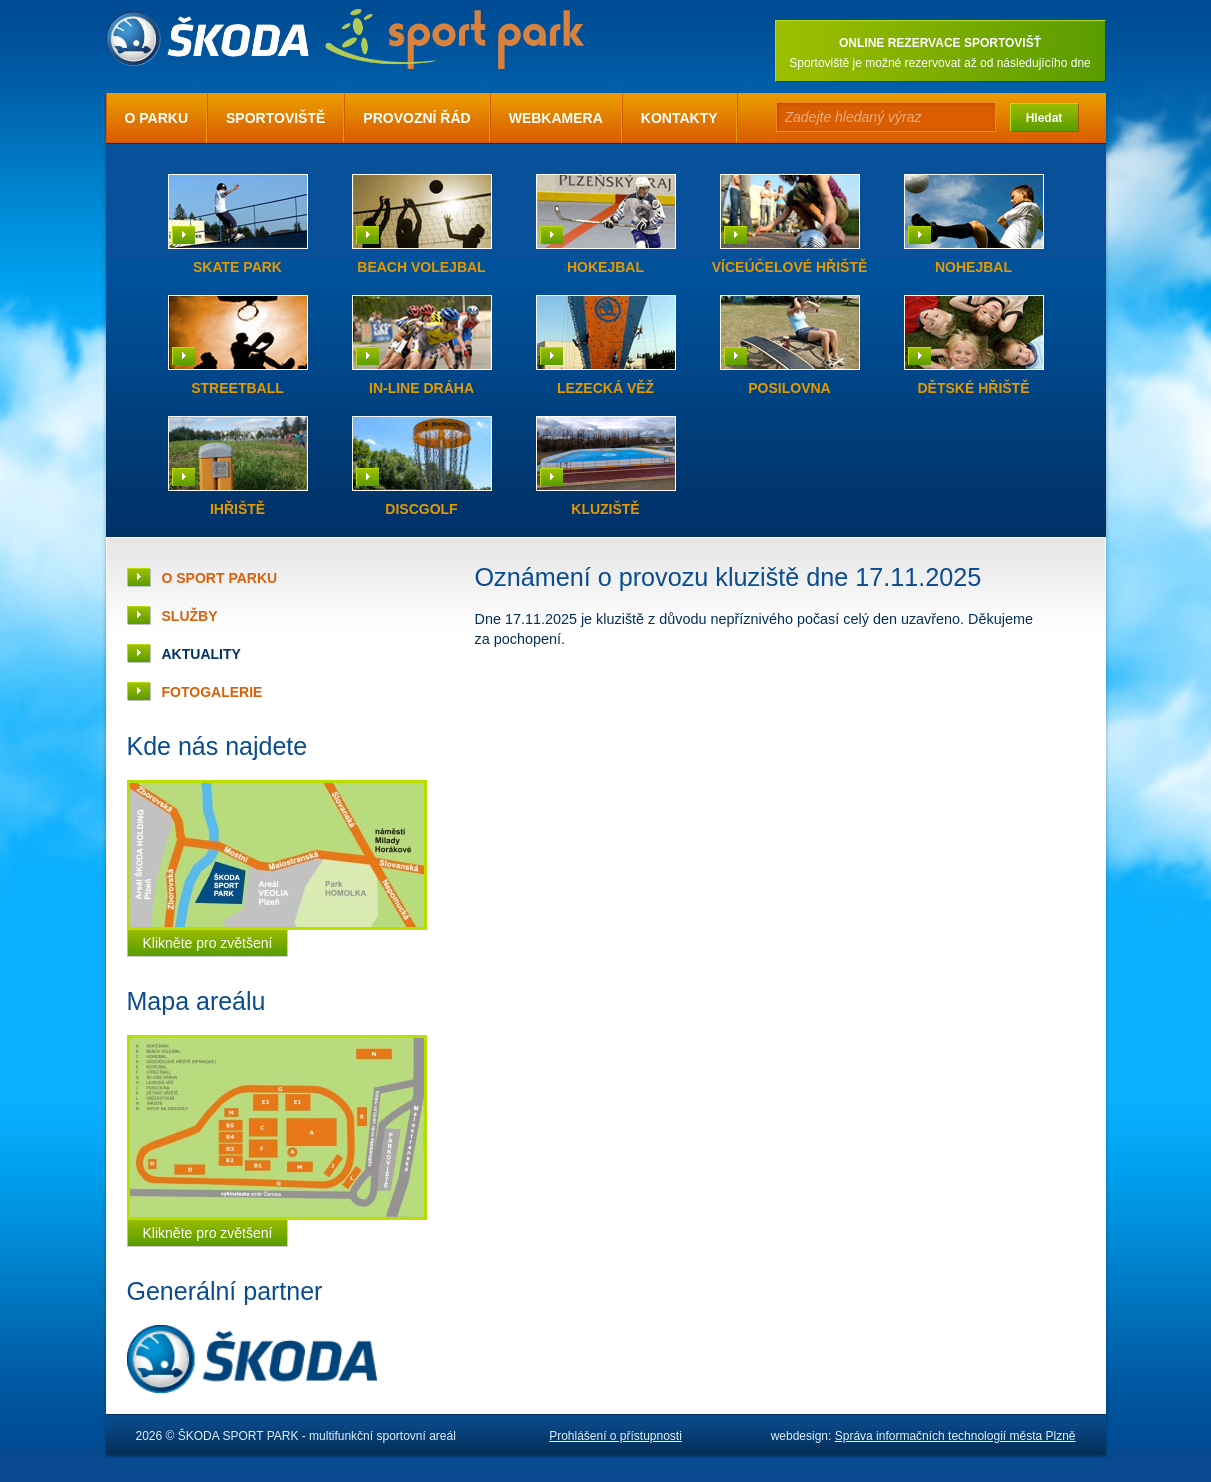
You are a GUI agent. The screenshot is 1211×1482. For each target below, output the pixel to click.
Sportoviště (275, 118)
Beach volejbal (421, 267)
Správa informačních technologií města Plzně (955, 1436)
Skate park (237, 267)
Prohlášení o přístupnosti (615, 1436)
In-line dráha (421, 388)
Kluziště (605, 509)
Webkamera (556, 118)
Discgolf (421, 509)
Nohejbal (973, 267)
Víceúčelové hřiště (790, 267)
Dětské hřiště (973, 388)
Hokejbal (605, 267)
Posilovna (789, 388)
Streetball (237, 388)
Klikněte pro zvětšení (208, 943)
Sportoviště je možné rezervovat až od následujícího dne (940, 63)
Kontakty (679, 118)
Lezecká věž (605, 388)
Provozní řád (416, 118)
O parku (157, 118)
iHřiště (237, 509)
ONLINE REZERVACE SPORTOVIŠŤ (940, 43)
